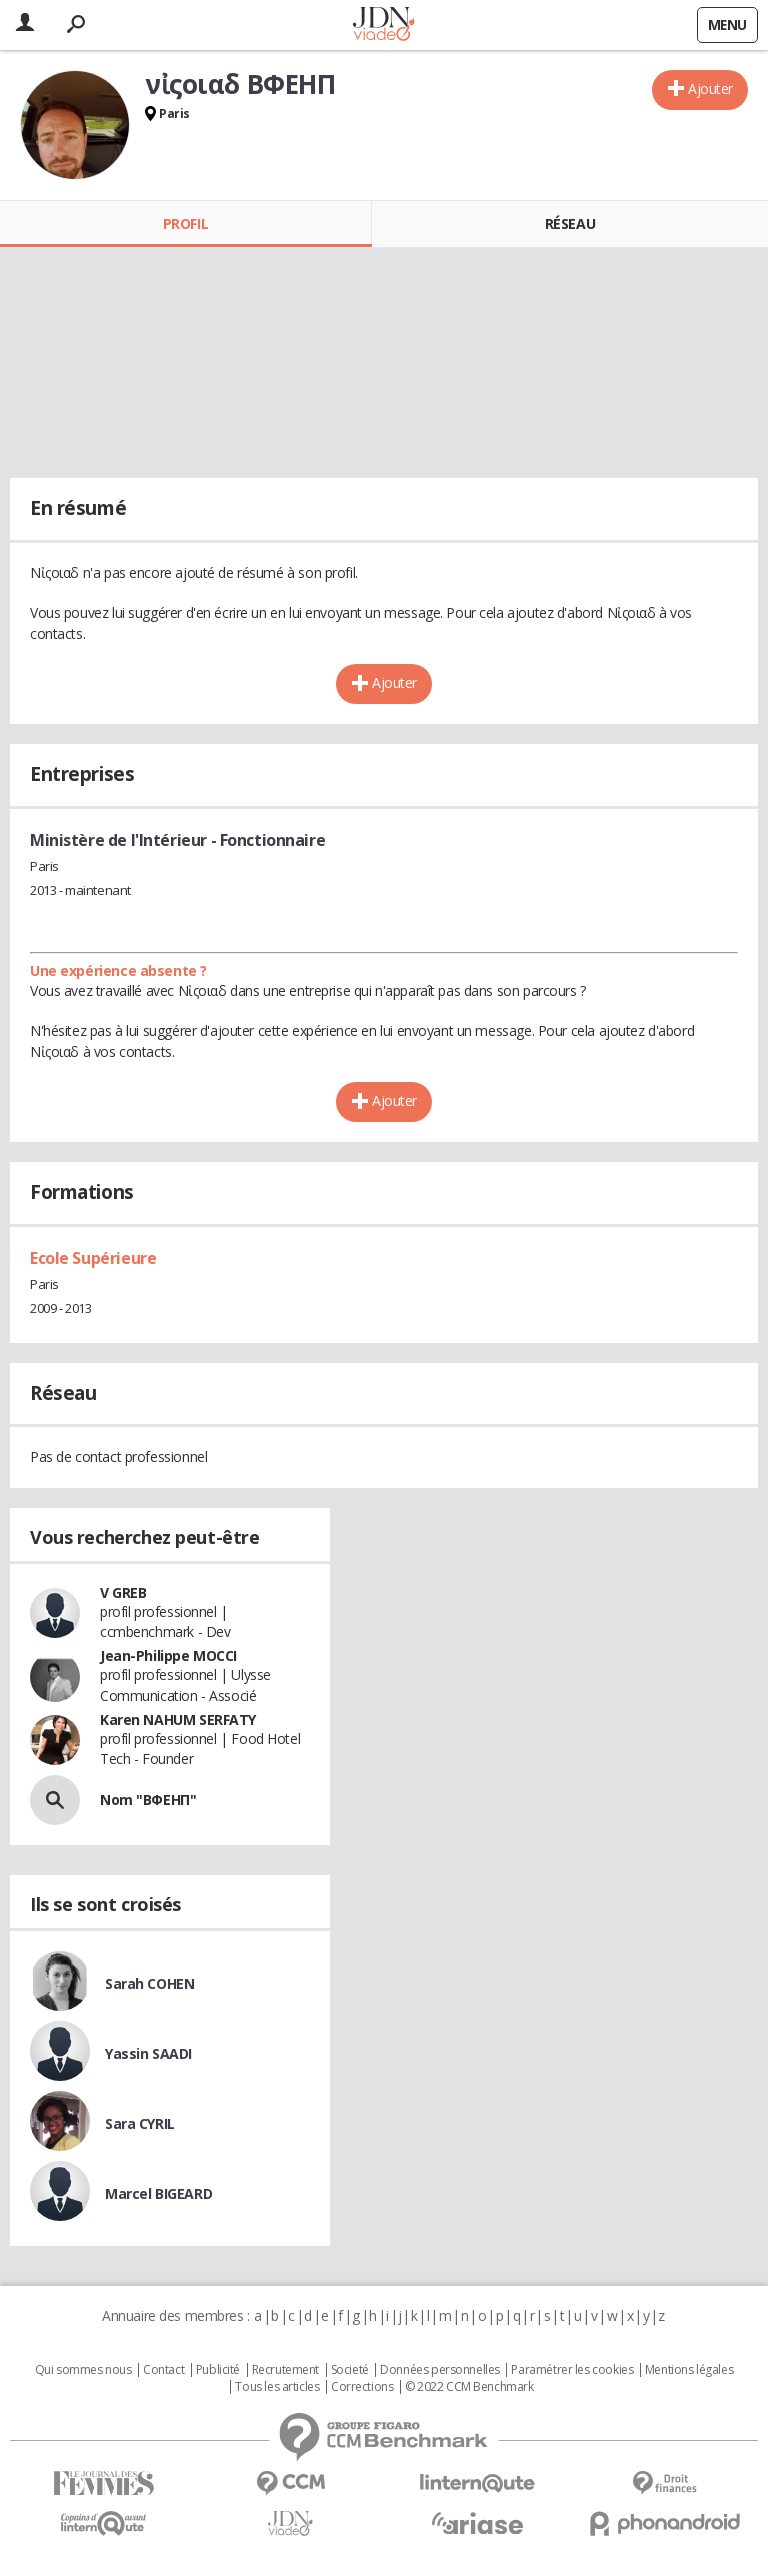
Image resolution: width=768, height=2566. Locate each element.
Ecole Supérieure (93, 1258)
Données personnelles (440, 2370)
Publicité (218, 2370)
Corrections (362, 2387)
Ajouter (710, 88)
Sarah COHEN (149, 1983)
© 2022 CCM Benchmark (469, 2387)
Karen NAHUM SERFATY (178, 1719)
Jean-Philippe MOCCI (168, 1655)
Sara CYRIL (140, 2123)
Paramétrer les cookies (572, 2370)
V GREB (123, 1592)
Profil (185, 223)
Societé (350, 2370)
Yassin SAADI (148, 2053)
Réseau (570, 223)
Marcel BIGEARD (158, 2193)
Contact (163, 2370)
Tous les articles (277, 2387)
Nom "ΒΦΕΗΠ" (148, 1799)
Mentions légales (689, 2370)
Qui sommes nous (83, 2370)
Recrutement (285, 2370)
